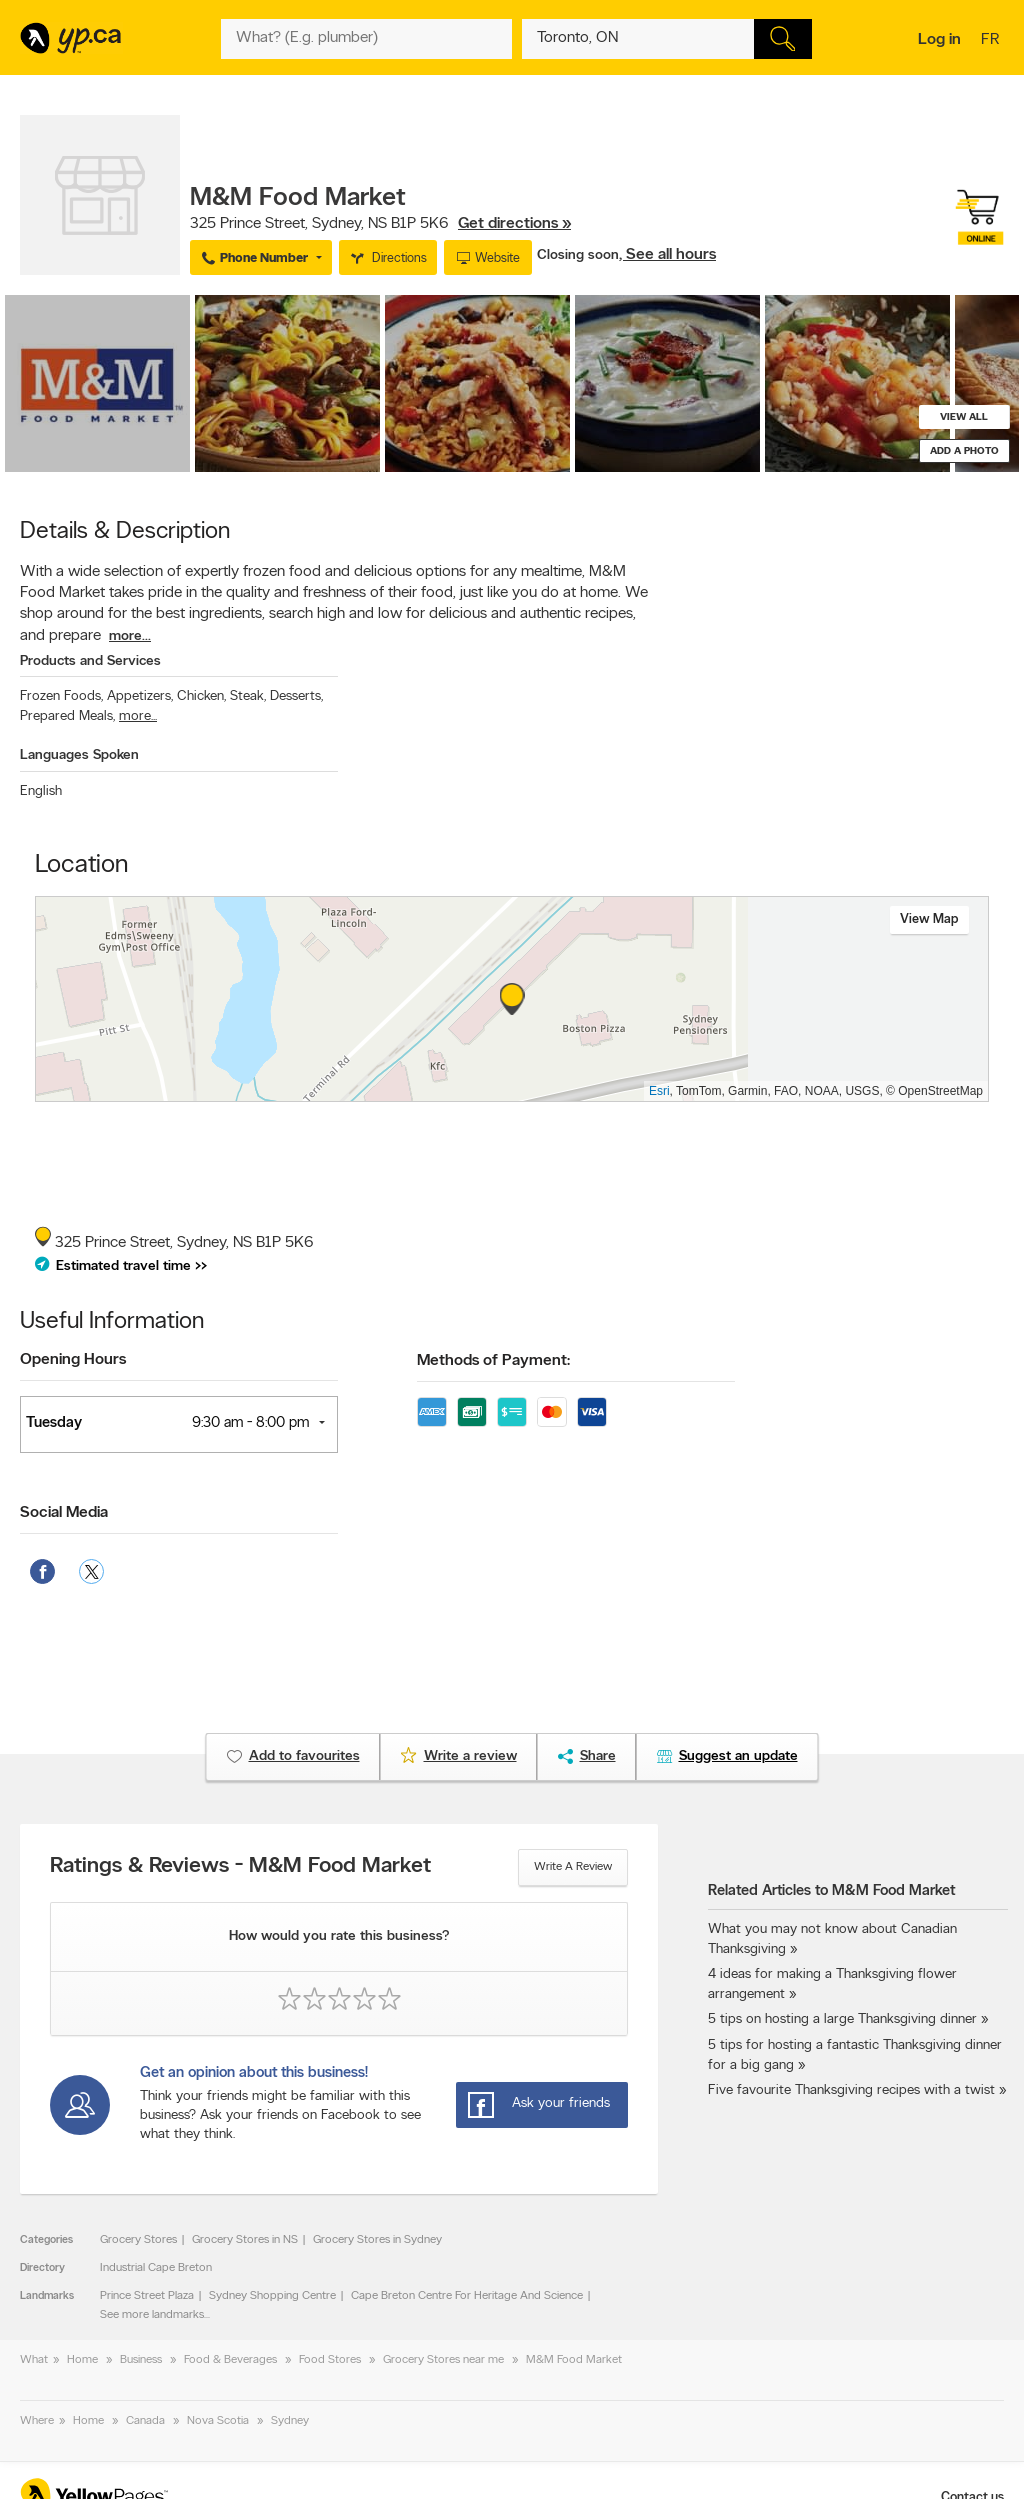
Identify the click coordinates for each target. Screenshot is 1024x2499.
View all (964, 417)
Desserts (296, 696)
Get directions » (514, 224)
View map (929, 919)
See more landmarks (152, 2315)
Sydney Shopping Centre (272, 2296)
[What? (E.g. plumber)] (366, 39)
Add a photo (964, 451)
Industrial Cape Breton (156, 2268)
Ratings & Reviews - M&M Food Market (240, 1867)
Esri (659, 1091)
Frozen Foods (61, 696)
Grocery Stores (138, 2240)
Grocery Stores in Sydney (377, 2240)
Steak (248, 696)
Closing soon (578, 255)
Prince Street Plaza (147, 2296)
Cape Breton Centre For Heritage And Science (467, 2296)
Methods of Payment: (493, 1361)
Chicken (201, 696)
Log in (939, 40)
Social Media (64, 1513)
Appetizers (140, 696)
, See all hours (667, 255)
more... (130, 636)
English (41, 791)
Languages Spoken (79, 755)
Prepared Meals (67, 716)
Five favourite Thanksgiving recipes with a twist (851, 2090)
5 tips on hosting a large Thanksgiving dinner (842, 2019)
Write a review (573, 1867)
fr (992, 41)
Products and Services (90, 661)
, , (380, 224)
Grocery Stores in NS (245, 2240)
